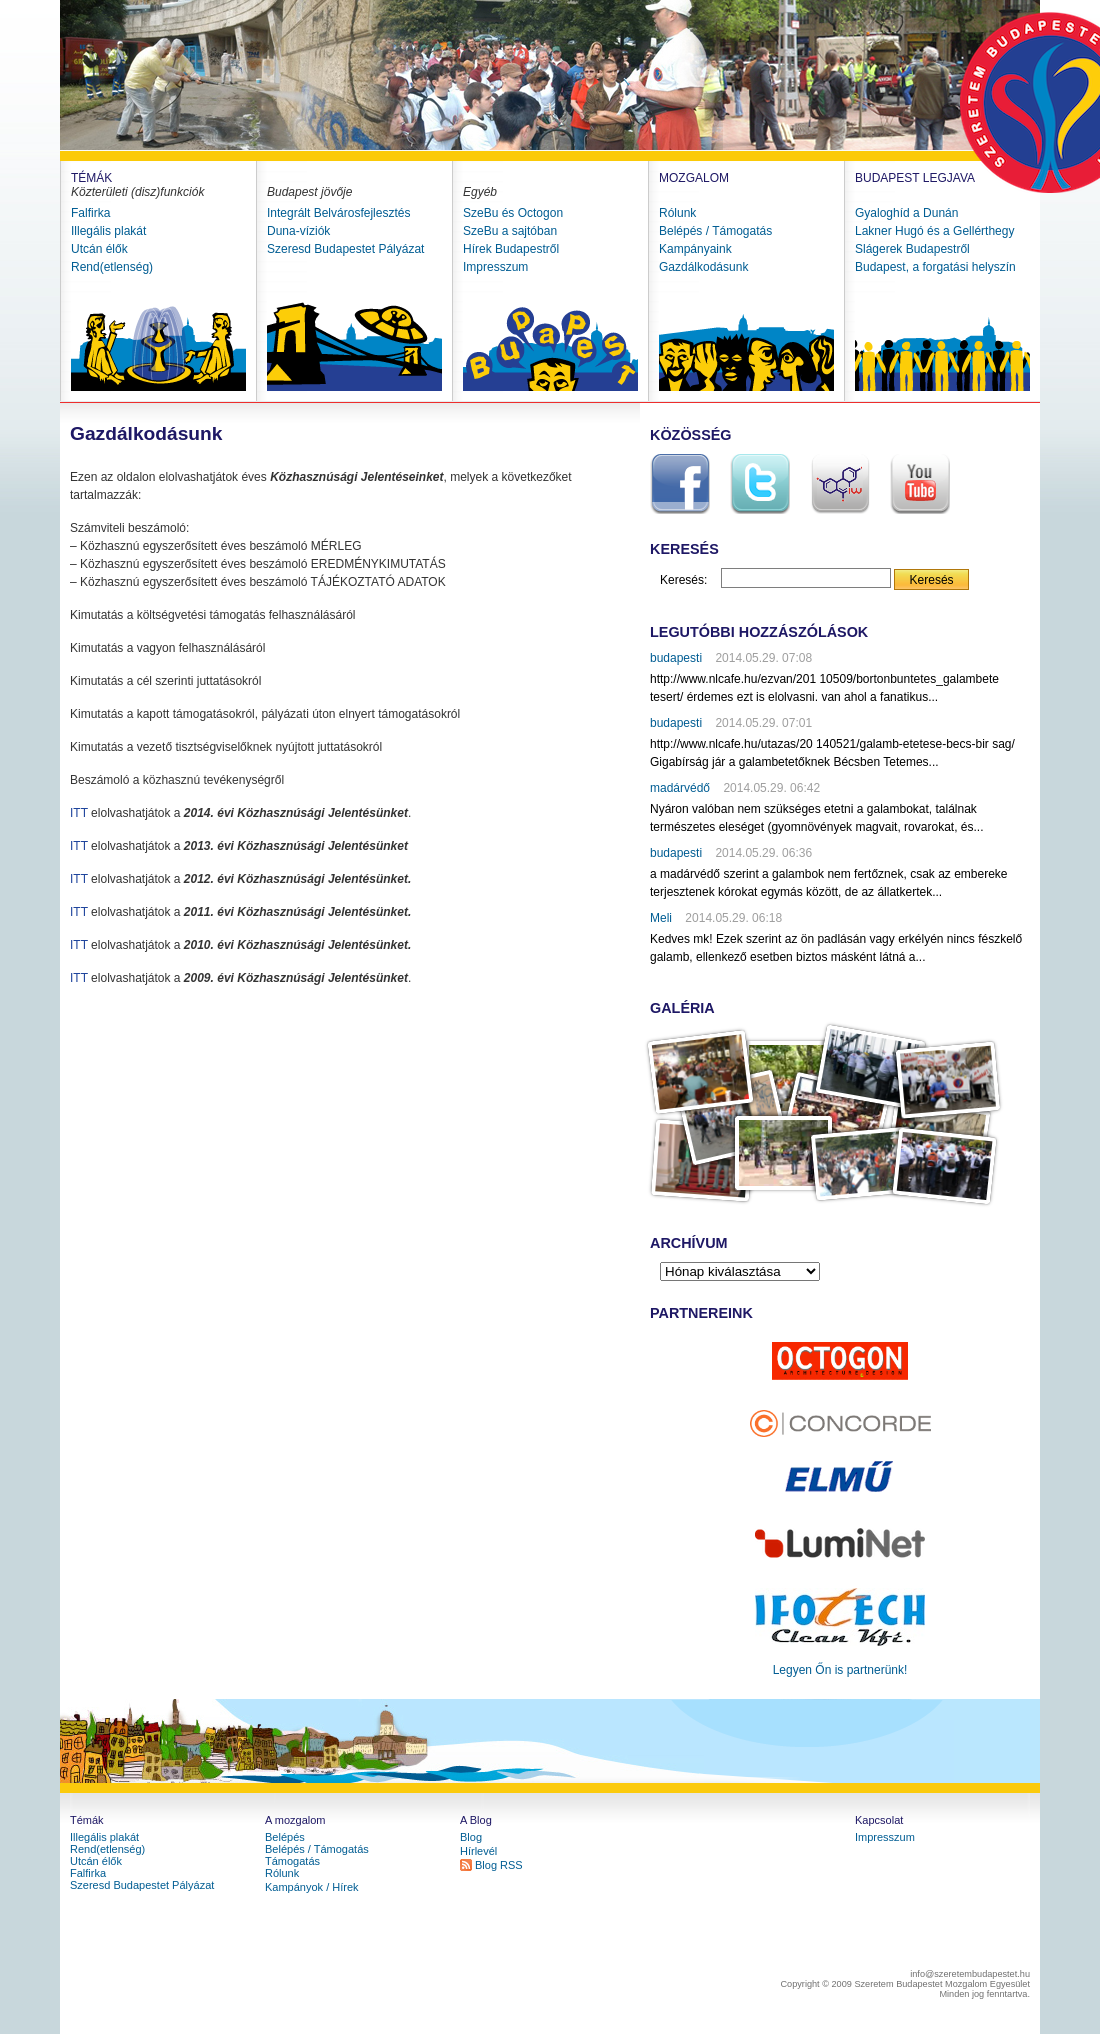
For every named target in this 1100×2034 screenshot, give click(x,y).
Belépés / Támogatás (715, 231)
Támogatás (292, 1861)
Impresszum (495, 267)
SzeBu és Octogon (513, 213)
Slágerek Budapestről (912, 249)
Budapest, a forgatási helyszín (935, 267)
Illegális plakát (108, 231)
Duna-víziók (298, 231)
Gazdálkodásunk (703, 267)
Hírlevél (478, 1851)
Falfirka (90, 213)
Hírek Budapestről (511, 249)
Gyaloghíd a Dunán (906, 213)
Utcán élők (99, 249)
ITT (79, 813)
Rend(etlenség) (112, 267)
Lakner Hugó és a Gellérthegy (934, 231)
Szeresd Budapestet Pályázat (345, 249)
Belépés (285, 1837)
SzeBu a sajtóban (510, 231)
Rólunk (677, 213)
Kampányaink (695, 249)
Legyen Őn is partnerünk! (840, 1670)
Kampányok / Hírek (312, 1887)
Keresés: (683, 580)
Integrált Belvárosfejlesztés (338, 213)
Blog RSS (499, 1865)
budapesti (676, 658)
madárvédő (680, 788)
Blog (471, 1837)
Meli (661, 918)
